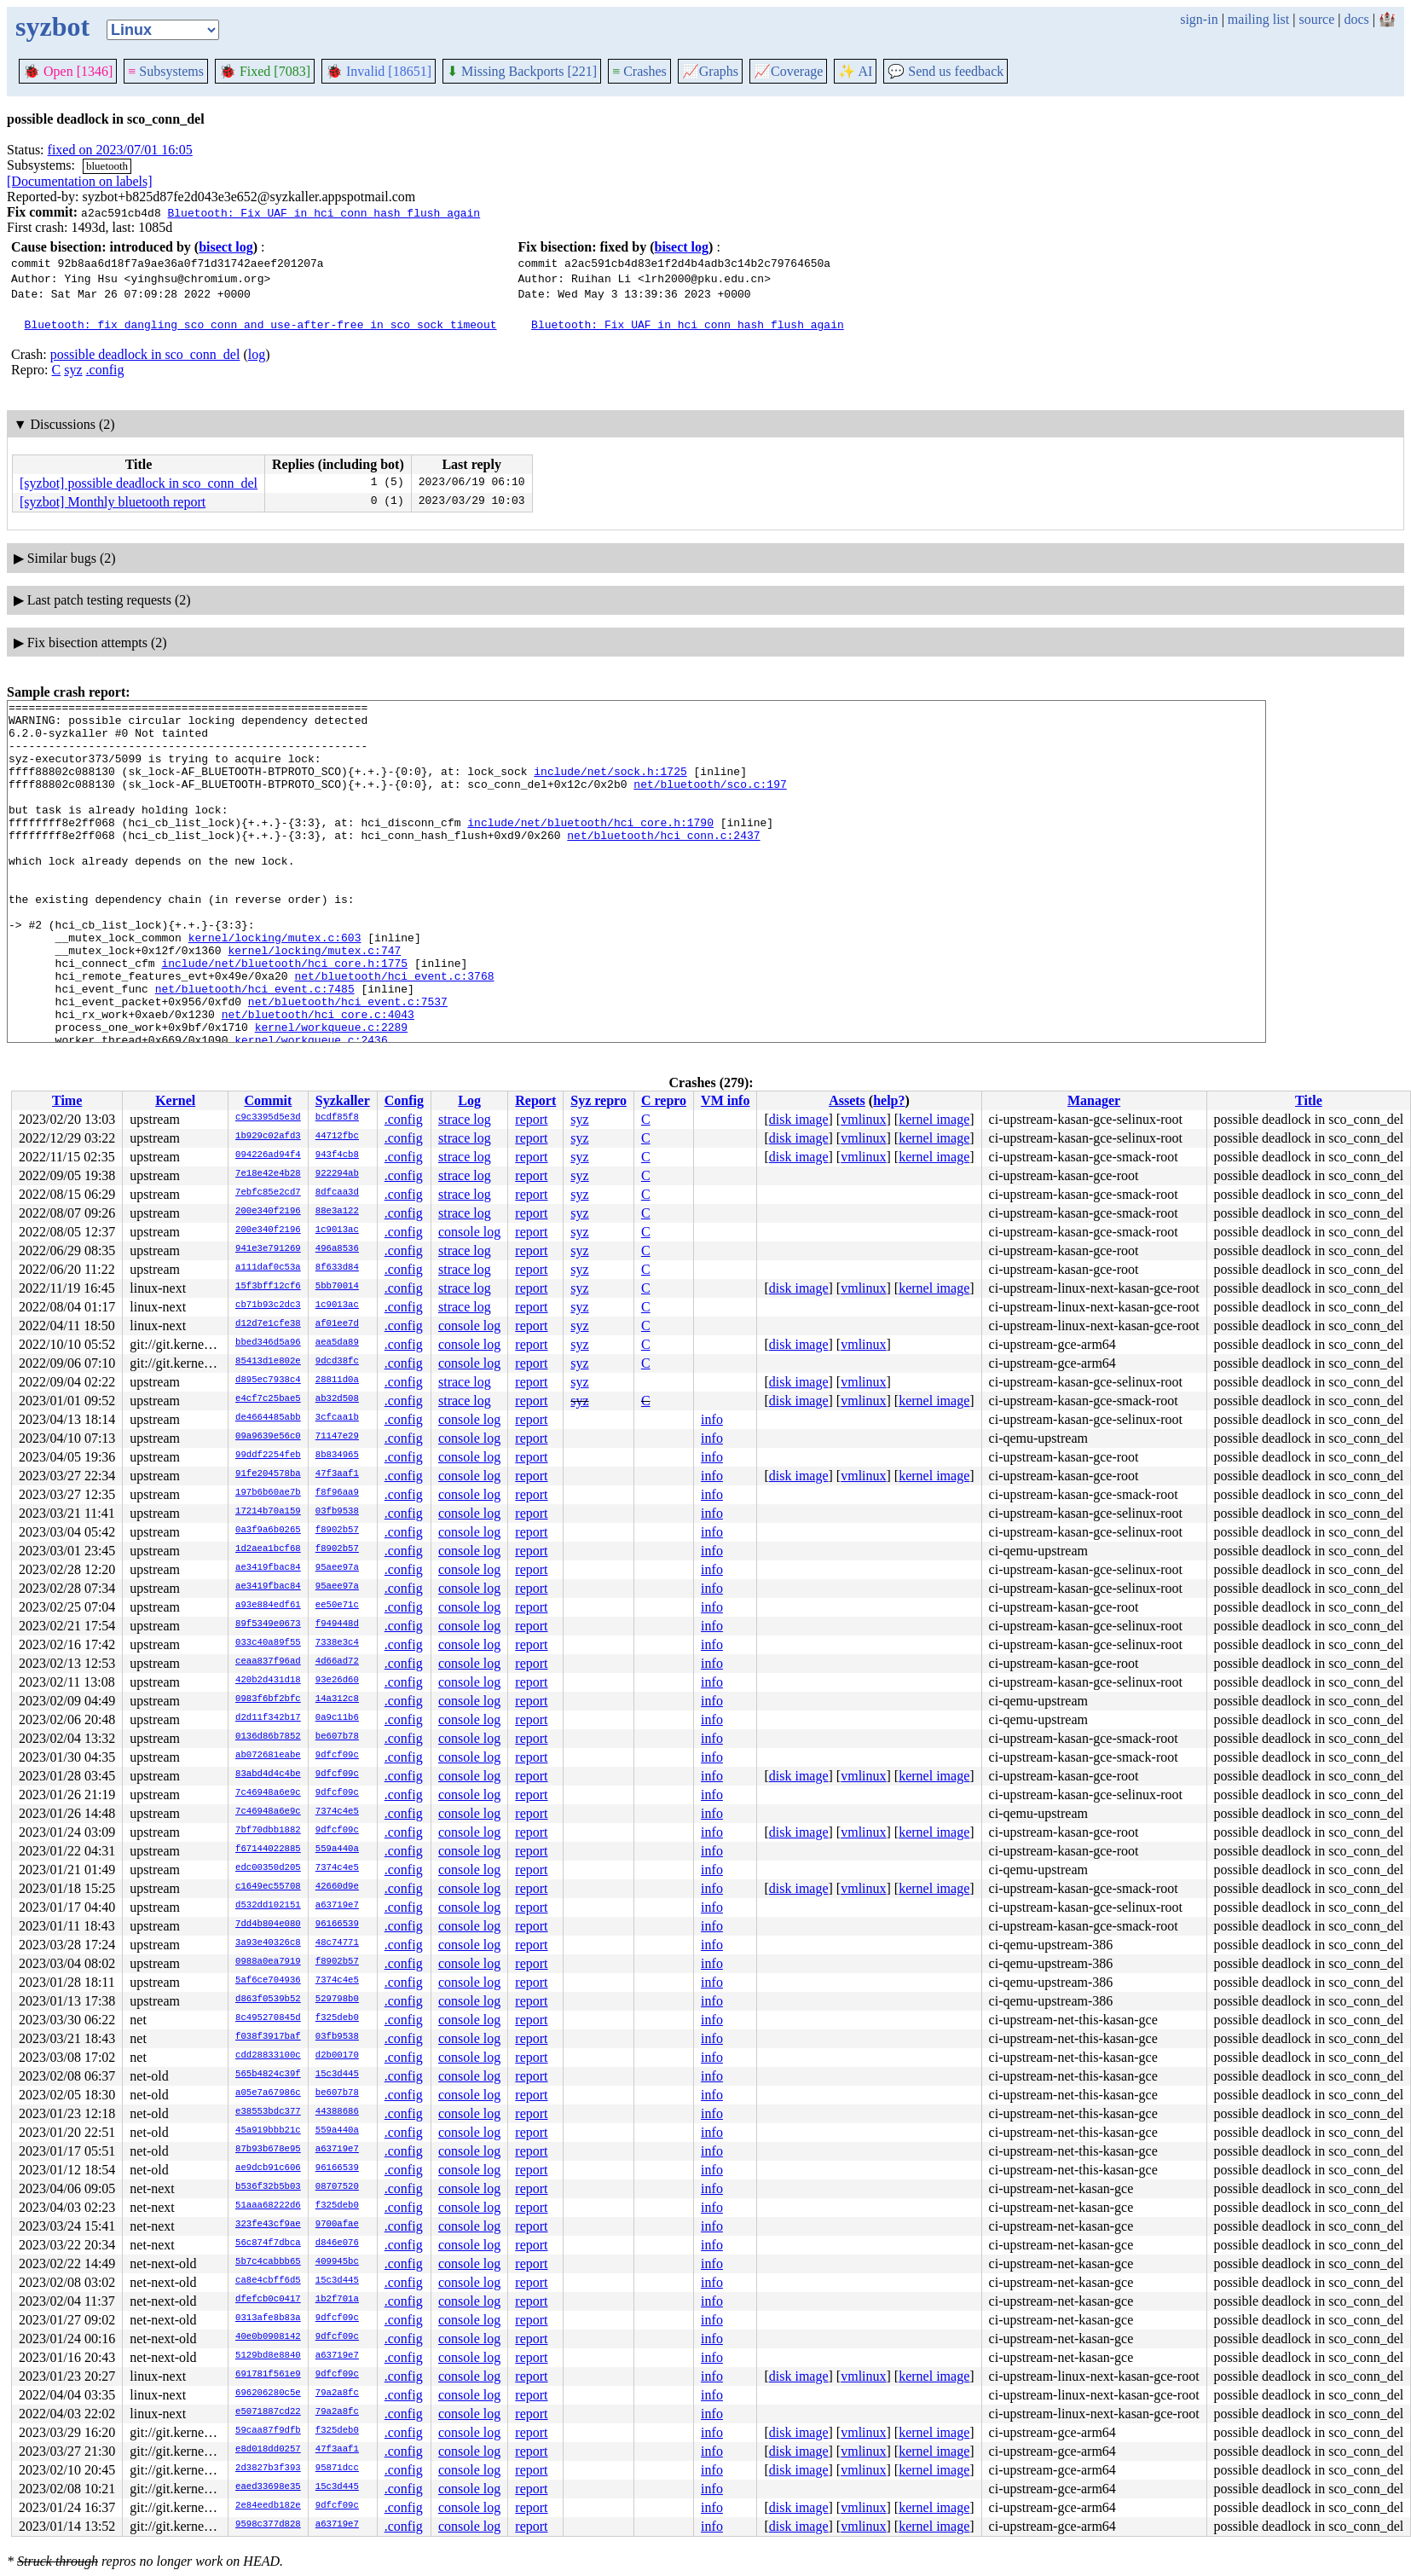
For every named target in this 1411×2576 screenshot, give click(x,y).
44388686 (337, 2112)
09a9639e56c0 (268, 1437)
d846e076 (337, 2243)
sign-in (1198, 19)
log (256, 354)
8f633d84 (337, 1268)
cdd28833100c (268, 2056)
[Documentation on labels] (80, 181)
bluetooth (107, 165)
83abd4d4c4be (268, 1774)
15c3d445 (337, 2075)
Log (469, 1100)
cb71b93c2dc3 (268, 1305)
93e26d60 (337, 1681)
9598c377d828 (268, 2525)
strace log (464, 1119)
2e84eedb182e (268, 2506)
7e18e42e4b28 (268, 1174)
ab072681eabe (268, 1756)
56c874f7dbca (268, 2243)
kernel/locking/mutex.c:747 (314, 1001)
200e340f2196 (268, 1212)
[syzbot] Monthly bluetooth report (112, 502)
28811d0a (337, 1380)
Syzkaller (342, 1100)
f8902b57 (337, 1531)
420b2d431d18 (268, 1681)
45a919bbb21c (268, 2131)
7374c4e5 (337, 1812)
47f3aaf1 (337, 1474)
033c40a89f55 (268, 1643)
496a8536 (337, 1249)
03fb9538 (337, 1512)
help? (889, 1100)
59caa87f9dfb (268, 2431)
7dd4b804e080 (268, 1925)
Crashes (639, 71)
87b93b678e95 (268, 2150)
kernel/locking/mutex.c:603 (274, 985)
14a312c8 (337, 1699)
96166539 (337, 1925)
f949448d (337, 1624)
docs (1356, 19)
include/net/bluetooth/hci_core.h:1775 (284, 1016)
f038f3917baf (268, 2037)
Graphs (710, 71)
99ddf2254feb (268, 1456)
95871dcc (337, 2469)
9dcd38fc (337, 1362)
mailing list (1258, 19)
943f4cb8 (337, 1155)
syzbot (52, 26)
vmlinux (863, 1119)
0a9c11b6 (337, 1718)
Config (404, 1100)
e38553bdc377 (268, 2112)
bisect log (226, 247)
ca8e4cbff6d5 (268, 2281)
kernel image (934, 1119)
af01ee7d (337, 1324)
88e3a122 (337, 1212)
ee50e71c (337, 1606)
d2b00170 (337, 2056)
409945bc (337, 2262)
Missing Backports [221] (522, 71)
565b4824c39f (268, 2075)
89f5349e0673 (268, 1624)
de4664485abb (268, 1418)
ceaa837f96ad (268, 1662)
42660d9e (337, 1887)
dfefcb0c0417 (268, 2300)
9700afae (337, 2225)
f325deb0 (337, 2018)
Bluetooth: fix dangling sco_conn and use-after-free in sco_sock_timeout (261, 324)
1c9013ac (337, 1230)
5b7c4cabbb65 (268, 2262)
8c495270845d (268, 2018)
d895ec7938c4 (268, 1380)
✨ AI (855, 71)
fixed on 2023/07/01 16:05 (120, 149)
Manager (1093, 1100)
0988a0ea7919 (268, 1962)
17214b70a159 (268, 1512)
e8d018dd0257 (268, 2450)
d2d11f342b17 (268, 1718)
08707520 (337, 2187)
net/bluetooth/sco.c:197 (709, 801)
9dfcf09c (337, 1756)
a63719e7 (337, 1906)
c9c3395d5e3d (268, 1118)
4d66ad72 (337, 1662)
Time (67, 1100)
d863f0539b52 (268, 2000)
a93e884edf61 (268, 1606)
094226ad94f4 (268, 1155)
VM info (725, 1100)
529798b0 (337, 2000)
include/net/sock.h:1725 (610, 786)
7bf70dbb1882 (268, 1831)
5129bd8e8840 (268, 2356)
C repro (663, 1100)
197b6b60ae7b (268, 1493)
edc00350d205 (268, 1868)
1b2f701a (337, 2300)
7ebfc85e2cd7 (268, 1193)
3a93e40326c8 (268, 1943)
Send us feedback (945, 71)
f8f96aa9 (337, 1493)
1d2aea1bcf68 (268, 1549)
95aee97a (337, 1568)
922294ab (337, 1174)
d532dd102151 (268, 1906)
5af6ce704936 (268, 1981)
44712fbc (337, 1137)
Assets (847, 1100)
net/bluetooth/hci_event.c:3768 (394, 1031)
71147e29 (337, 1437)
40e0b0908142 (268, 2337)
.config (105, 369)
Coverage (788, 71)
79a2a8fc (337, 2393)
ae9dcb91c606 (268, 2168)
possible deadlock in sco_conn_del (145, 354)
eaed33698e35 (268, 2487)
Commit (268, 1100)
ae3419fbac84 (268, 1568)
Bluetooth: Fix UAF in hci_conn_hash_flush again (323, 212)
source (1317, 19)
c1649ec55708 (268, 1887)
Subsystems (166, 71)
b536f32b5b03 (268, 2187)
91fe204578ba (268, 1474)
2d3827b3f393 (268, 2469)
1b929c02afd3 (268, 1137)
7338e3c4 (337, 1643)
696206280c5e (268, 2393)
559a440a (337, 1849)
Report (535, 1100)
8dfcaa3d (337, 1193)
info (712, 1419)
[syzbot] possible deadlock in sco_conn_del (138, 483)
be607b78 (337, 1737)
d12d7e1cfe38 (268, 1324)
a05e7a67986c (268, 2093)
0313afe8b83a (268, 2318)
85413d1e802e (268, 1362)
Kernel (175, 1100)
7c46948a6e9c (268, 1793)
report (531, 1119)
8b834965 (337, 1456)
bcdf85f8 (337, 1118)
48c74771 (337, 1943)
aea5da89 (337, 1343)
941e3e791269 (268, 1249)
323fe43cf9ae (268, 2225)
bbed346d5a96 (268, 1343)
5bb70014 (337, 1287)
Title (1308, 1100)
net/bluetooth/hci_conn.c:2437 (663, 863)
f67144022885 (268, 1849)
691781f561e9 (268, 2375)
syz (73, 369)
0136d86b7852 (268, 1737)
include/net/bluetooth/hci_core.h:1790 (590, 847)
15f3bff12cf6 (268, 1287)
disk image (799, 1119)
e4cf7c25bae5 (268, 1399)
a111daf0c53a (268, 1268)
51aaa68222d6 (268, 2206)
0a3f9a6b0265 (268, 1531)
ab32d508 (337, 1399)
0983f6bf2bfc (268, 1699)
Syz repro (598, 1100)
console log (469, 1231)
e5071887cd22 (268, 2412)
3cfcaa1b (337, 1418)
